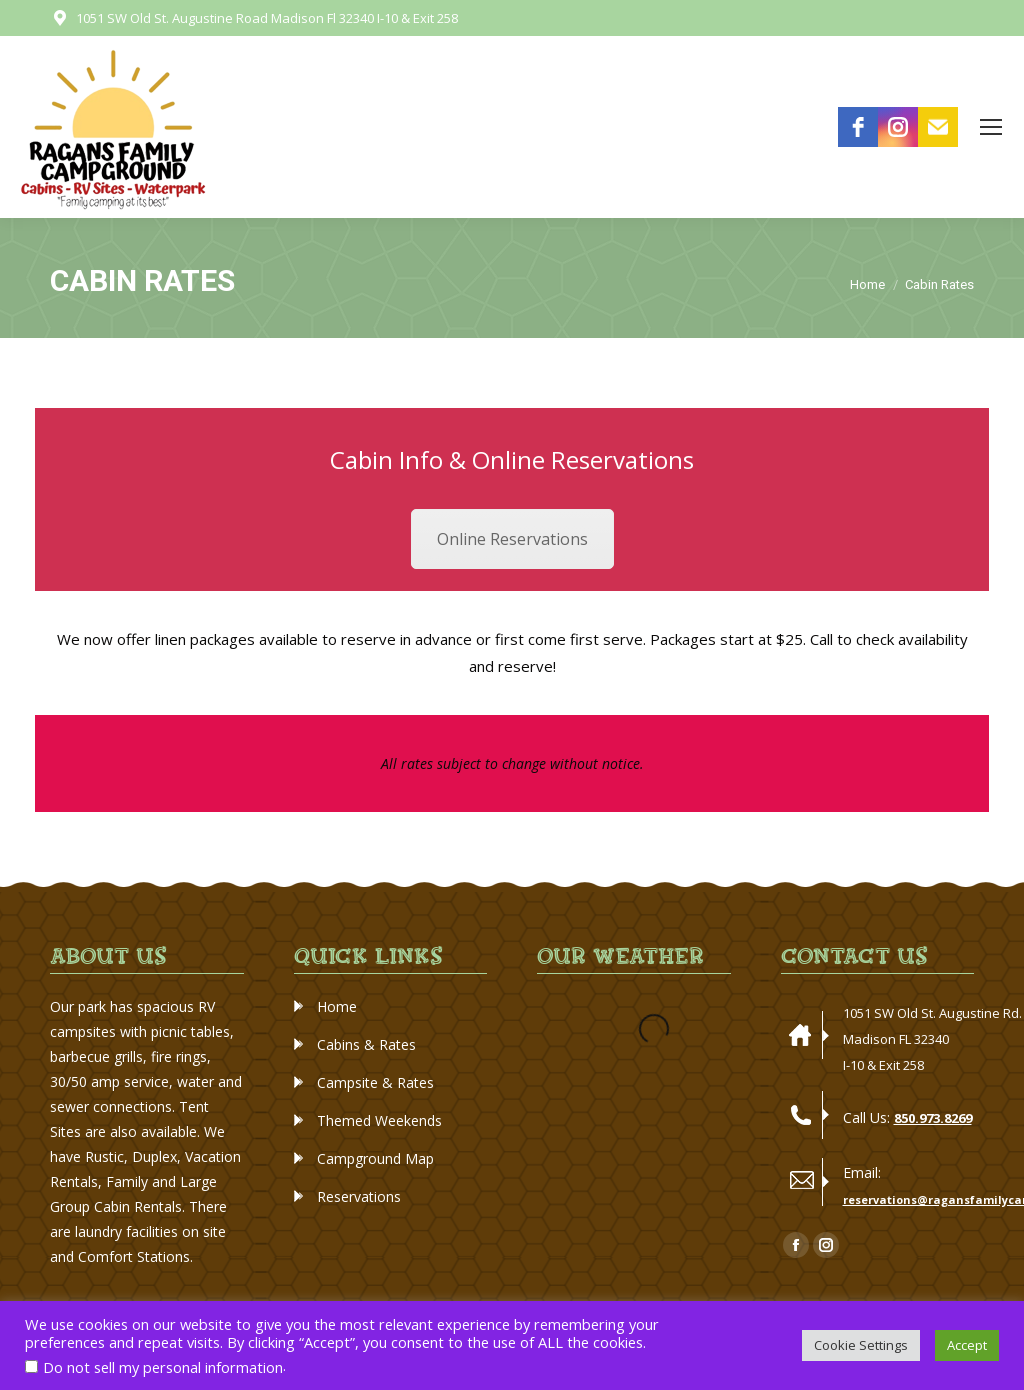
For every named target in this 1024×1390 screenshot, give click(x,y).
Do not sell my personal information (163, 1367)
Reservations (359, 1196)
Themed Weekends (379, 1120)
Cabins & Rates (366, 1044)
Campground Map (375, 1158)
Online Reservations (512, 539)
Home (337, 1006)
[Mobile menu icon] (991, 127)
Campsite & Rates (375, 1082)
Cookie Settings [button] (861, 1345)
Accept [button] (967, 1345)
